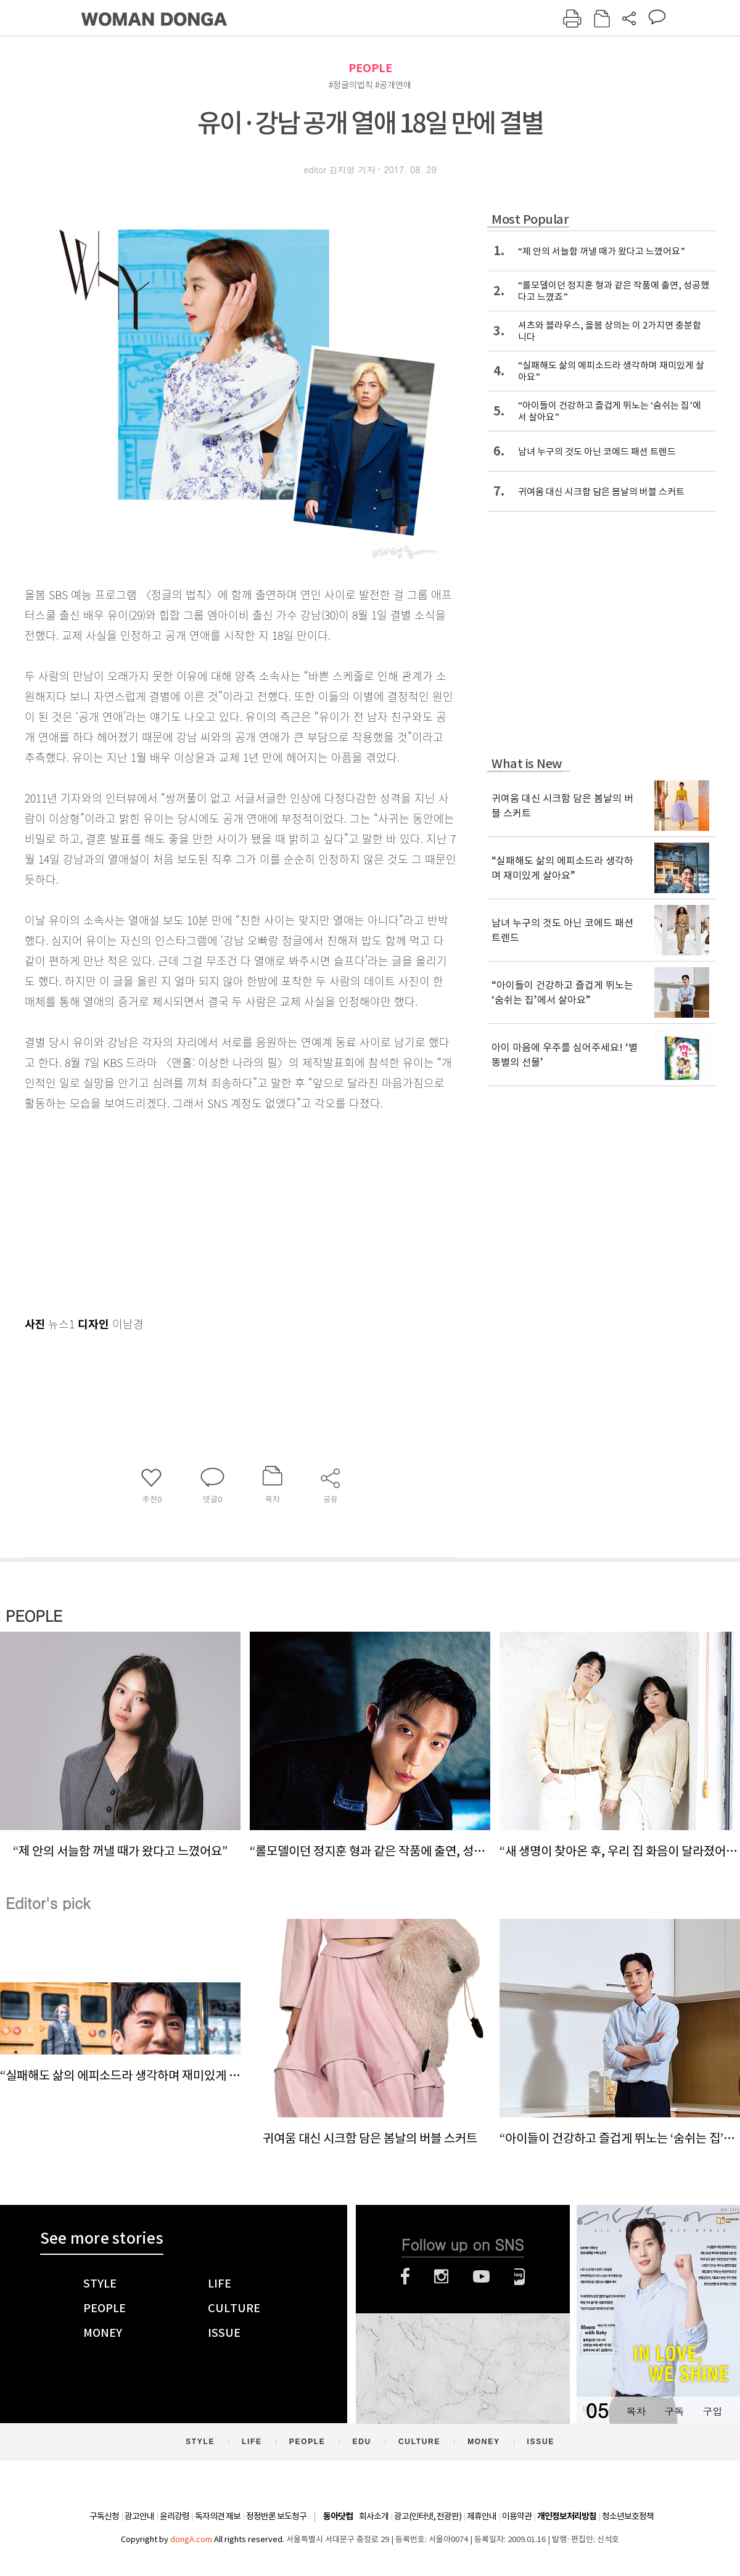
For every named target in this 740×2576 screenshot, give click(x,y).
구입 (712, 2411)
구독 (674, 2411)
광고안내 (139, 2516)
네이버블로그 (519, 2276)
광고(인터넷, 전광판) (427, 2516)
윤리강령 (174, 2516)
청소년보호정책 (628, 2516)
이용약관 (517, 2516)
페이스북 (405, 2276)
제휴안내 (481, 2516)
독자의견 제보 (217, 2516)
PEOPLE (370, 68)
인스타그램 (441, 2276)
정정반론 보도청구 (276, 2516)
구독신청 (104, 2516)
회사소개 (373, 2516)
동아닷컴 (338, 2516)
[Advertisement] (210, 1211)
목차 (636, 2411)
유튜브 (481, 2276)
